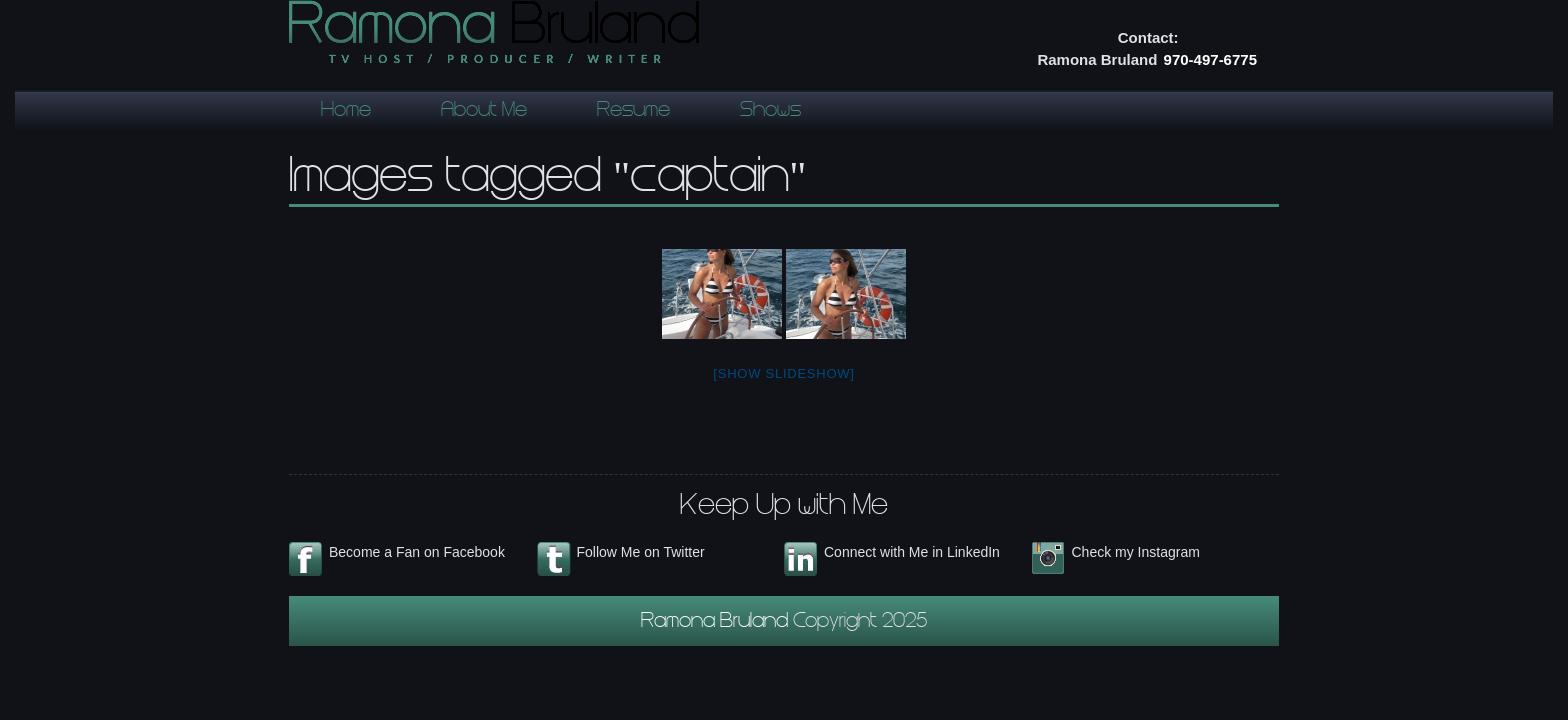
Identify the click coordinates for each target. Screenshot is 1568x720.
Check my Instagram (1136, 552)
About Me (484, 112)
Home (346, 112)
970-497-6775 (1210, 59)
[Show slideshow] (783, 373)
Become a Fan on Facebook (417, 552)
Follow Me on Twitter (641, 552)
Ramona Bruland (717, 623)
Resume (633, 112)
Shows (770, 112)
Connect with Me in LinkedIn (912, 552)
